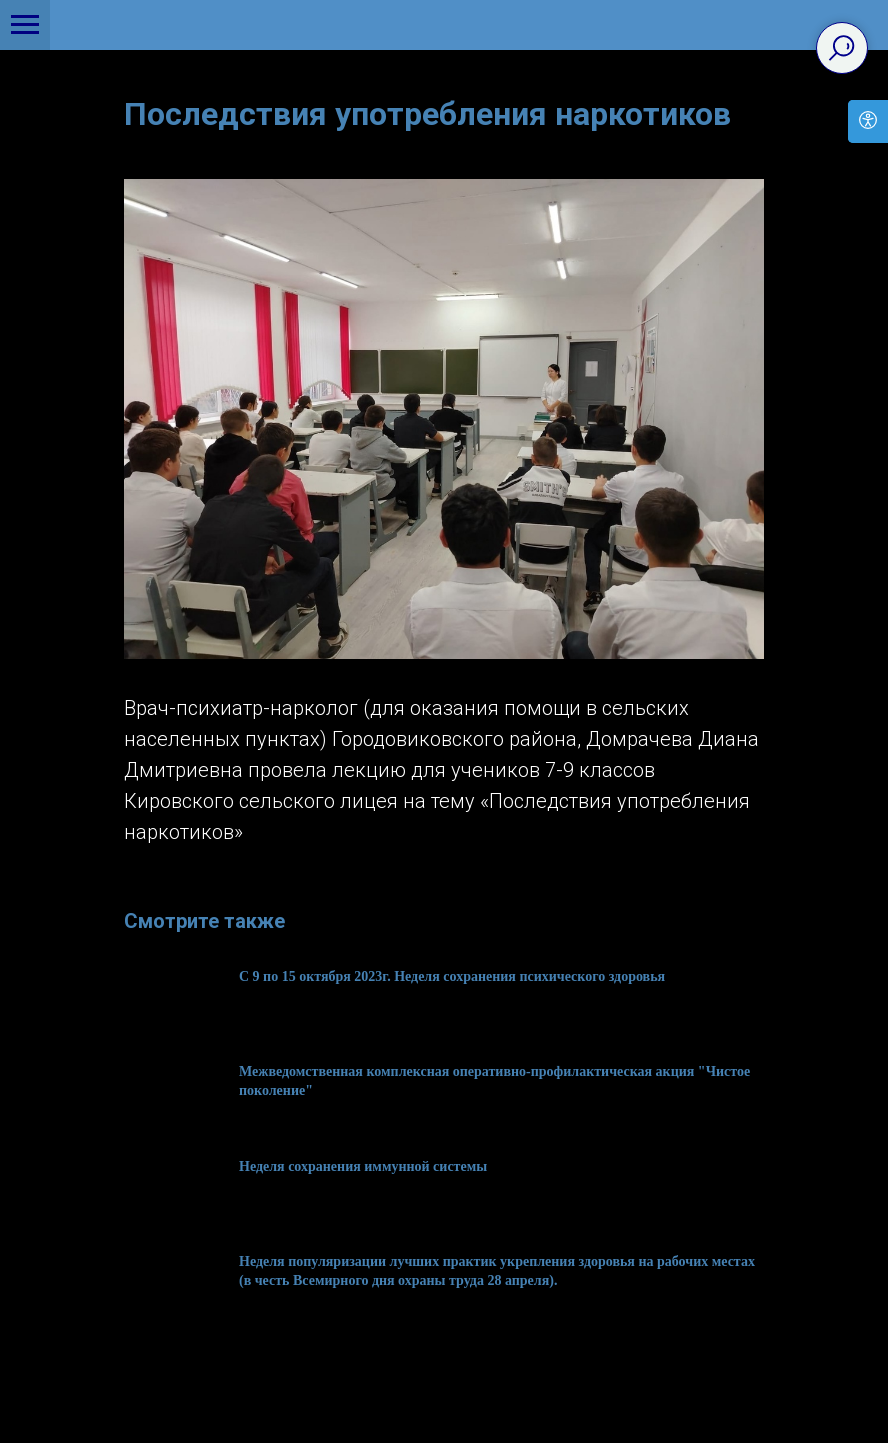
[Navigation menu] (25, 25)
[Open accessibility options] (868, 121)
